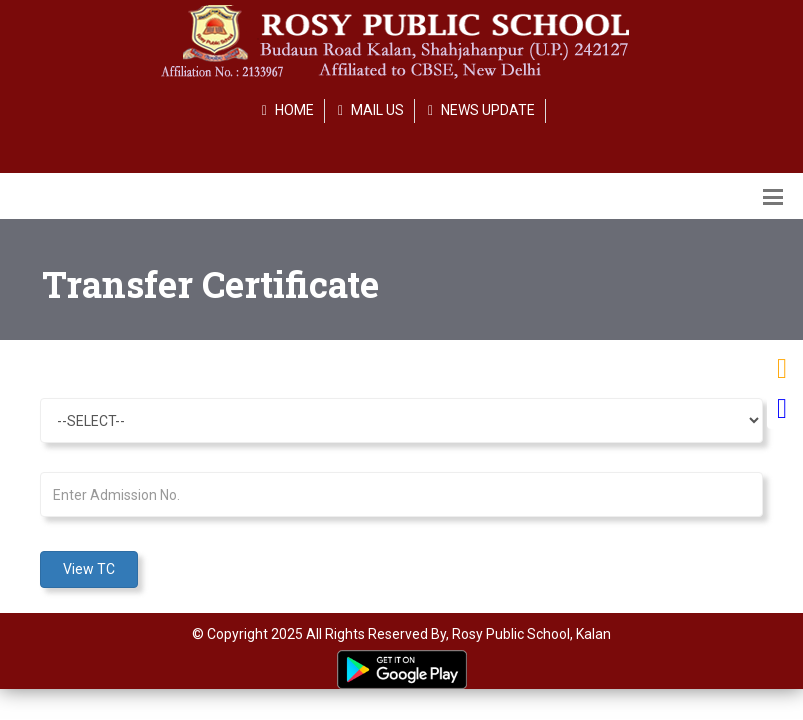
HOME (294, 110)
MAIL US (377, 110)
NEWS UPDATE (488, 110)
